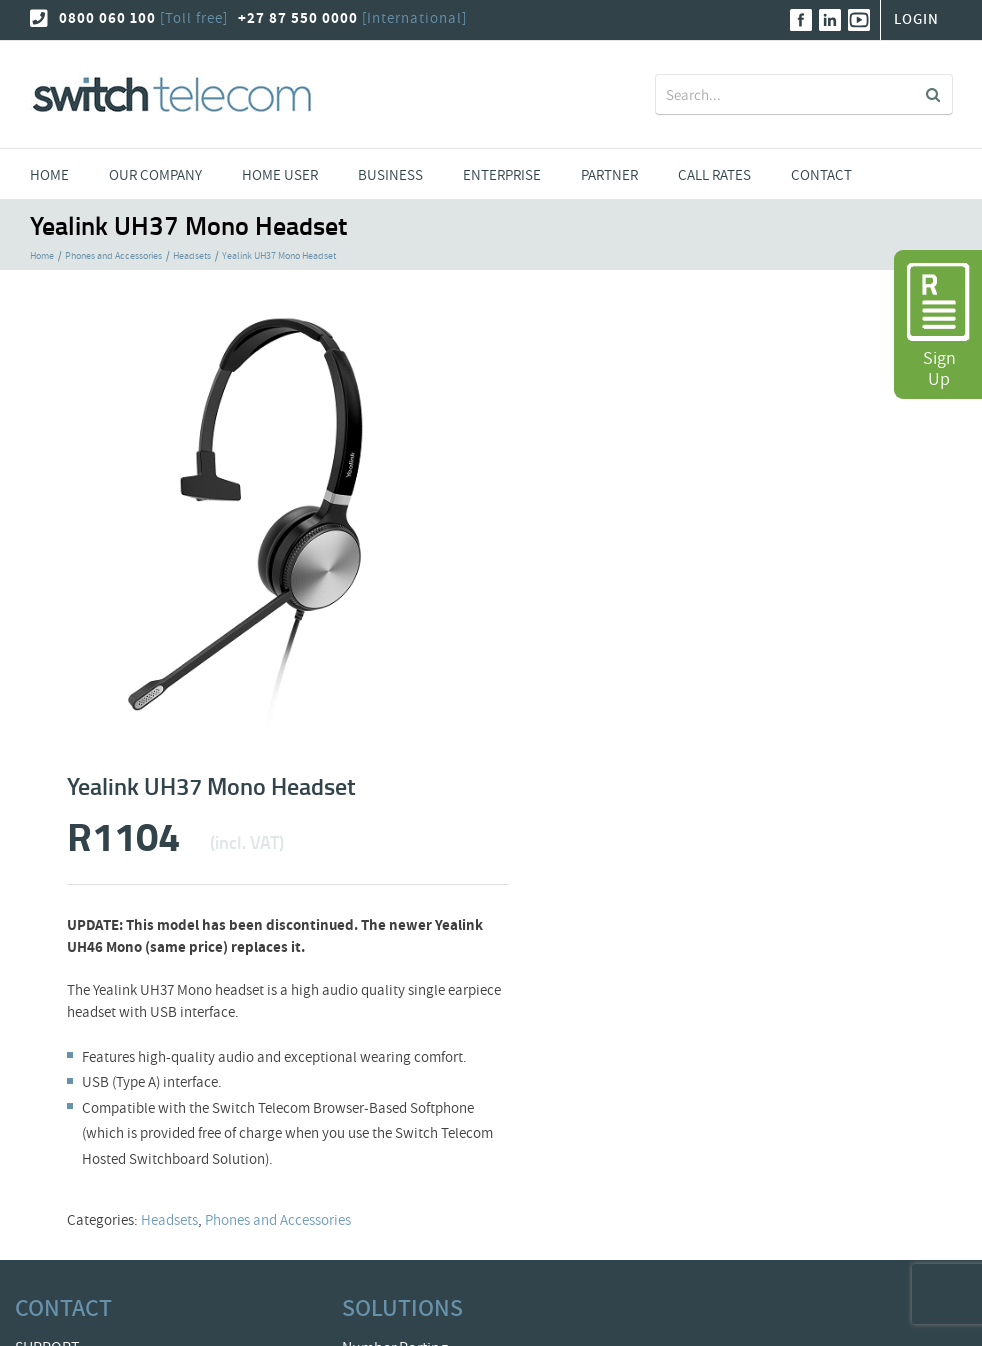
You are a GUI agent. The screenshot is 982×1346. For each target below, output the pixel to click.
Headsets (169, 1220)
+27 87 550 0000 (298, 18)
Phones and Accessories (278, 1220)
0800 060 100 (107, 18)
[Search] (932, 94)
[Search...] (789, 94)
